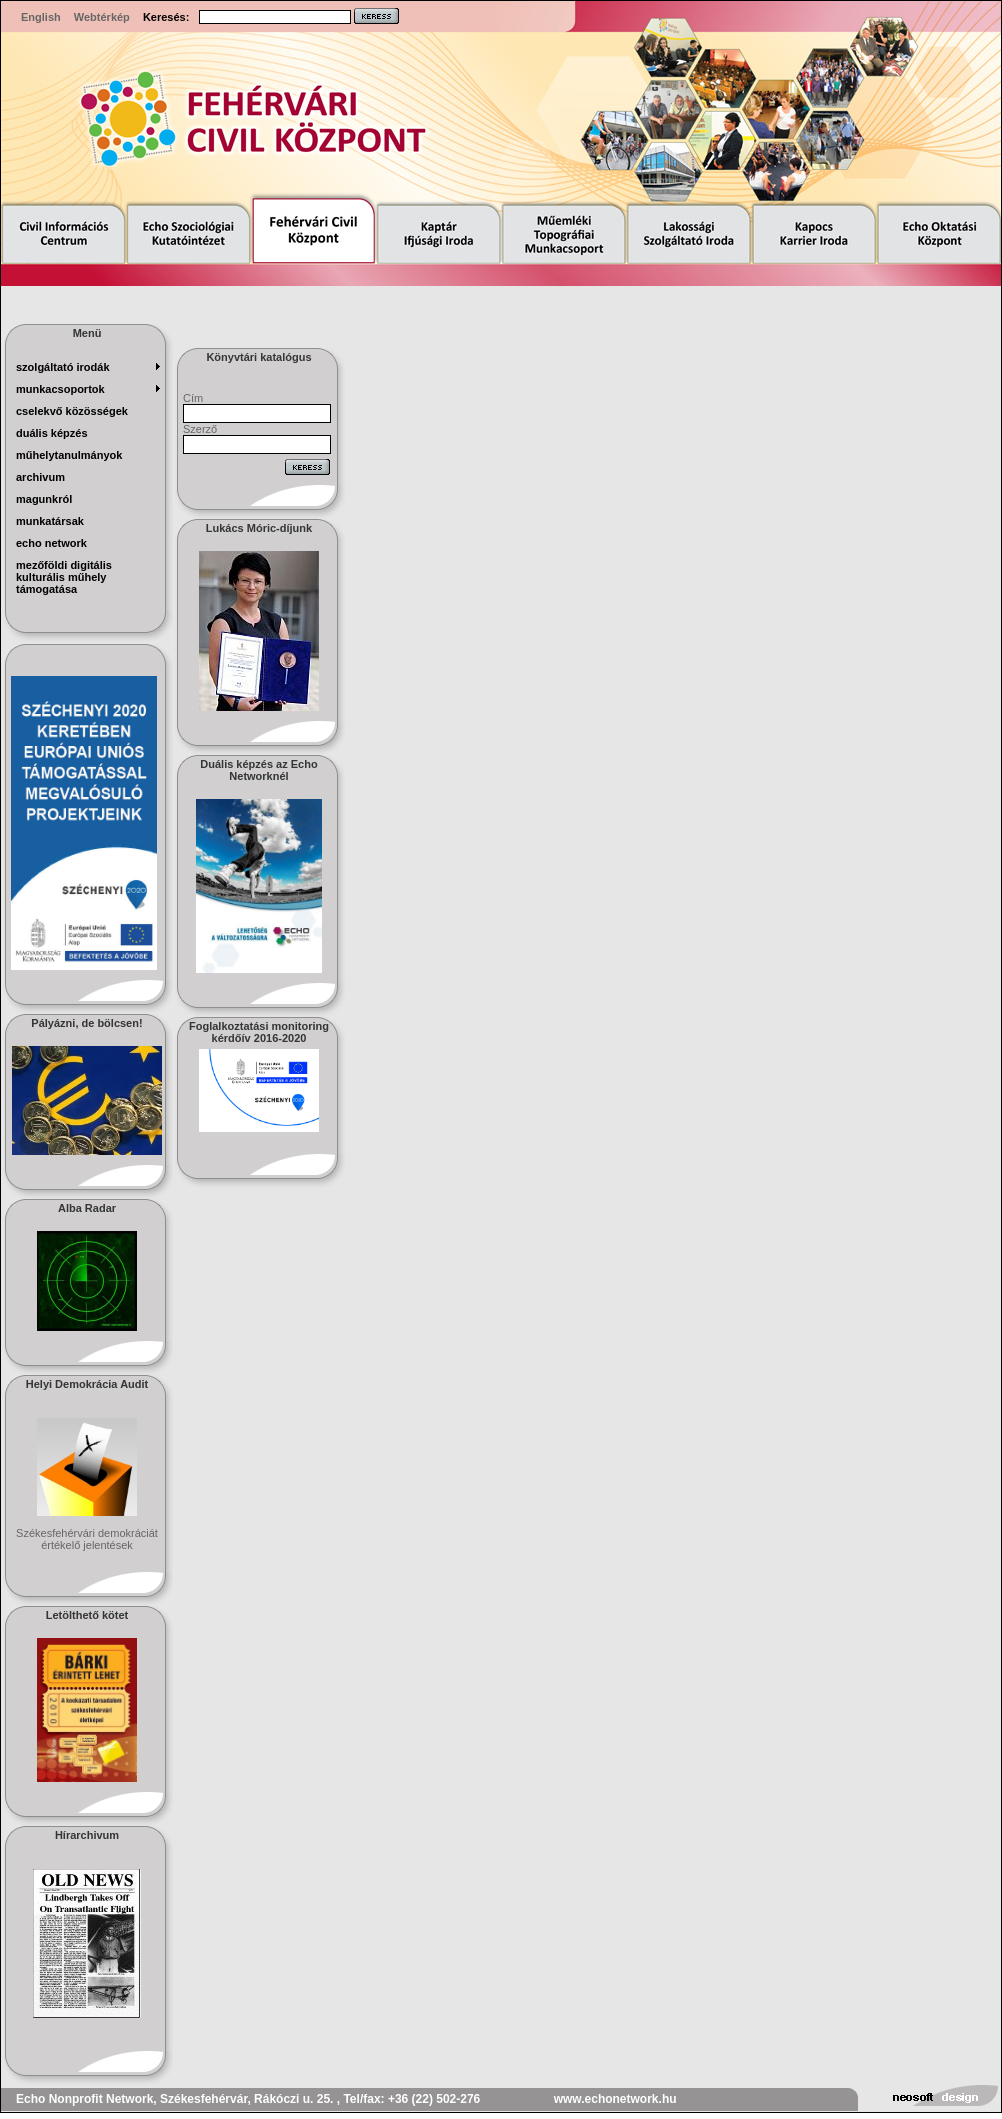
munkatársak (50, 521)
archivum (40, 477)
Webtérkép (102, 17)
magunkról (44, 499)
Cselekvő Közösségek (72, 411)
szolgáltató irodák (63, 367)
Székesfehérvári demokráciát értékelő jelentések (87, 1539)
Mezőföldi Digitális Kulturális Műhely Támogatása (64, 577)
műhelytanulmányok (69, 455)
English (41, 17)
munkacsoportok (60, 389)
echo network (51, 543)
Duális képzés (52, 433)
